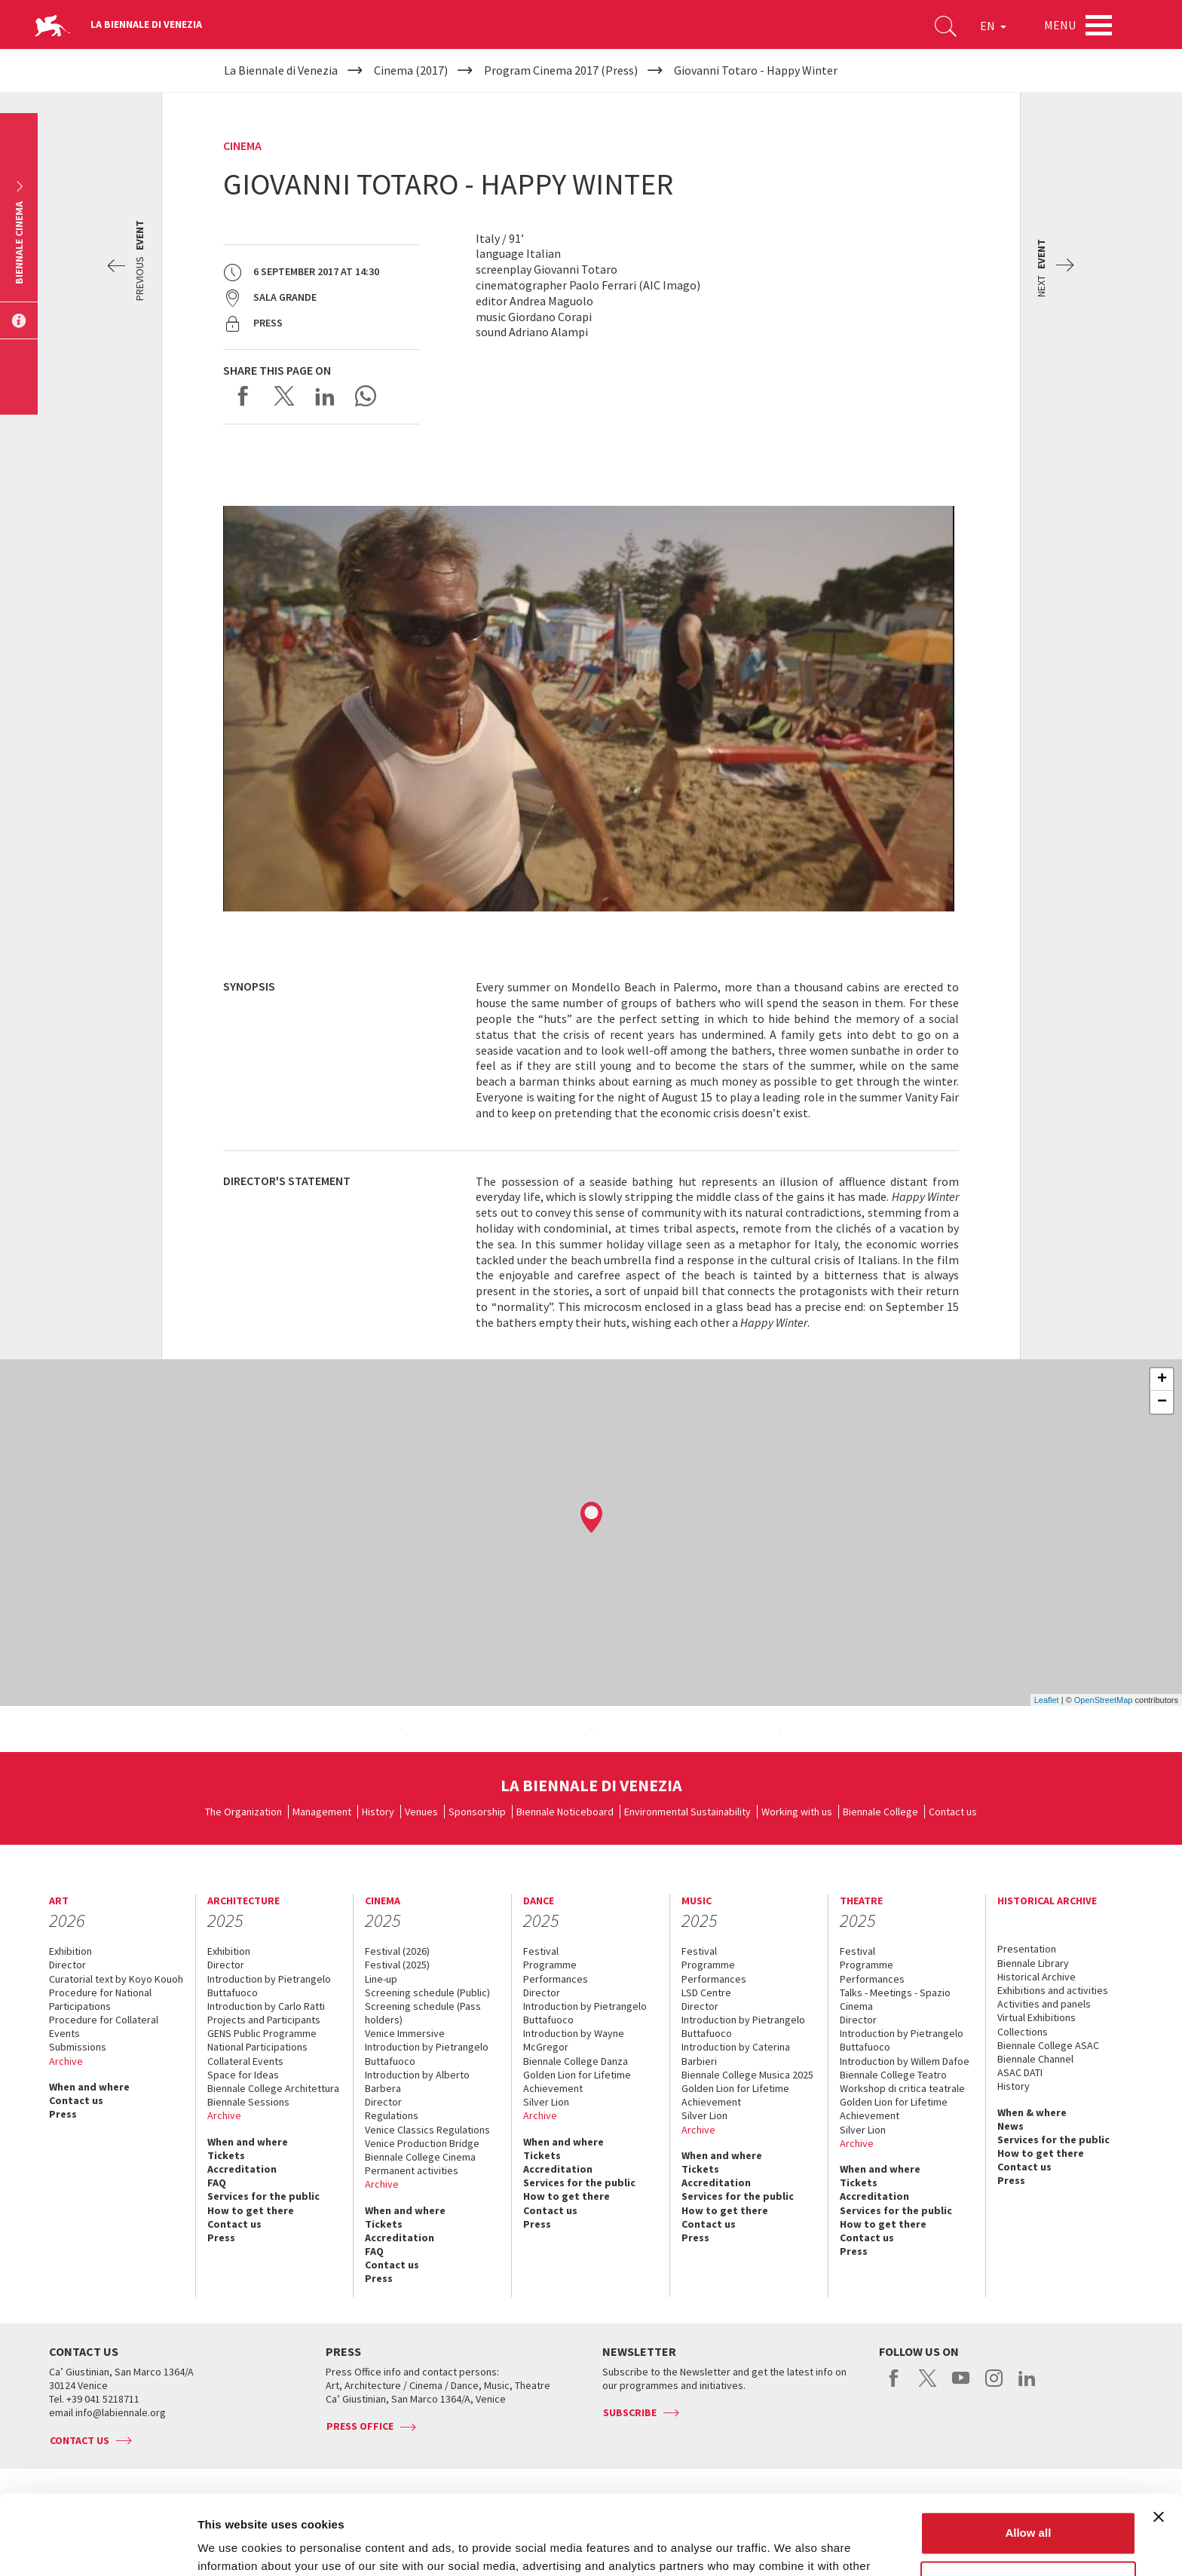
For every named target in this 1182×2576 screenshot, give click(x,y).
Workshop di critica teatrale (902, 2088)
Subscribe (630, 2412)
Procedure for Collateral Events (103, 2026)
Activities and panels (1044, 2004)
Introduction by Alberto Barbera (417, 2081)
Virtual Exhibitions (1036, 2017)
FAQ (216, 2182)
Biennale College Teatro (893, 2074)
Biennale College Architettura (273, 2088)
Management (321, 1811)
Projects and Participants (263, 2019)
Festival (541, 1951)
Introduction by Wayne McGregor (573, 2040)
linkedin (1027, 2386)
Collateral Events (245, 2061)
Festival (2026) (397, 1951)
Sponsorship (477, 1811)
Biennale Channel (1035, 2059)
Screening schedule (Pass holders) (423, 2012)
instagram (993, 2386)
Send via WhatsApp (365, 395)
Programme (550, 1964)
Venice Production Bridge (422, 2143)
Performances (555, 1979)
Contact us (953, 1811)
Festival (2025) (397, 1964)
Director (67, 1964)
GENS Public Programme (262, 2033)
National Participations (257, 2047)
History (378, 1811)
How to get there (250, 2210)
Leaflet (1046, 1700)
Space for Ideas (243, 2074)
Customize (1029, 2502)
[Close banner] (1158, 2437)
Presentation (1026, 1949)
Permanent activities (411, 2170)
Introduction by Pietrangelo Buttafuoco (269, 1985)
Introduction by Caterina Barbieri (735, 2053)
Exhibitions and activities (1052, 1990)
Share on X (284, 395)
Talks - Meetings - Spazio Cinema (895, 1999)
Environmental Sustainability (687, 1811)
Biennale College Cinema (420, 2157)
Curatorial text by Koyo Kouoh (116, 1979)
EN (993, 25)
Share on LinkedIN (325, 395)
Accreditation (242, 2169)
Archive (66, 2061)
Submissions (77, 2047)
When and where (89, 2087)
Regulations (391, 2115)
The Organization (243, 1811)
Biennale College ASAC (1048, 2045)
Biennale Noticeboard (565, 1811)
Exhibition (70, 1951)
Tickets (226, 2155)
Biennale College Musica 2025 (747, 2074)
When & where (1032, 2112)
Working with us (796, 1811)
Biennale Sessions (248, 2102)
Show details (233, 2546)
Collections (1022, 2031)
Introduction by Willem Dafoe (904, 2061)
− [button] (1162, 1402)
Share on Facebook (243, 395)
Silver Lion (546, 2102)
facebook (894, 2386)
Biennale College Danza (575, 2061)
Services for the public (263, 2196)
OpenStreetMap (1103, 1700)
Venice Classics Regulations (427, 2129)
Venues (421, 1811)
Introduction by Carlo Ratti (266, 2006)
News (1010, 2126)
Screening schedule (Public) (427, 1992)
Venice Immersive (405, 2033)
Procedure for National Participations (100, 1999)
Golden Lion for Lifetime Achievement (577, 2081)
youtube (960, 2386)
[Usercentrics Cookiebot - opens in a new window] (98, 2546)
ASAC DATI (1020, 2072)
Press (63, 2114)
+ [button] (1162, 1379)
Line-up (381, 1979)
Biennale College (880, 1811)
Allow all (1028, 2453)
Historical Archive (1036, 1976)
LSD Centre (706, 1992)
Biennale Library (1033, 1963)
